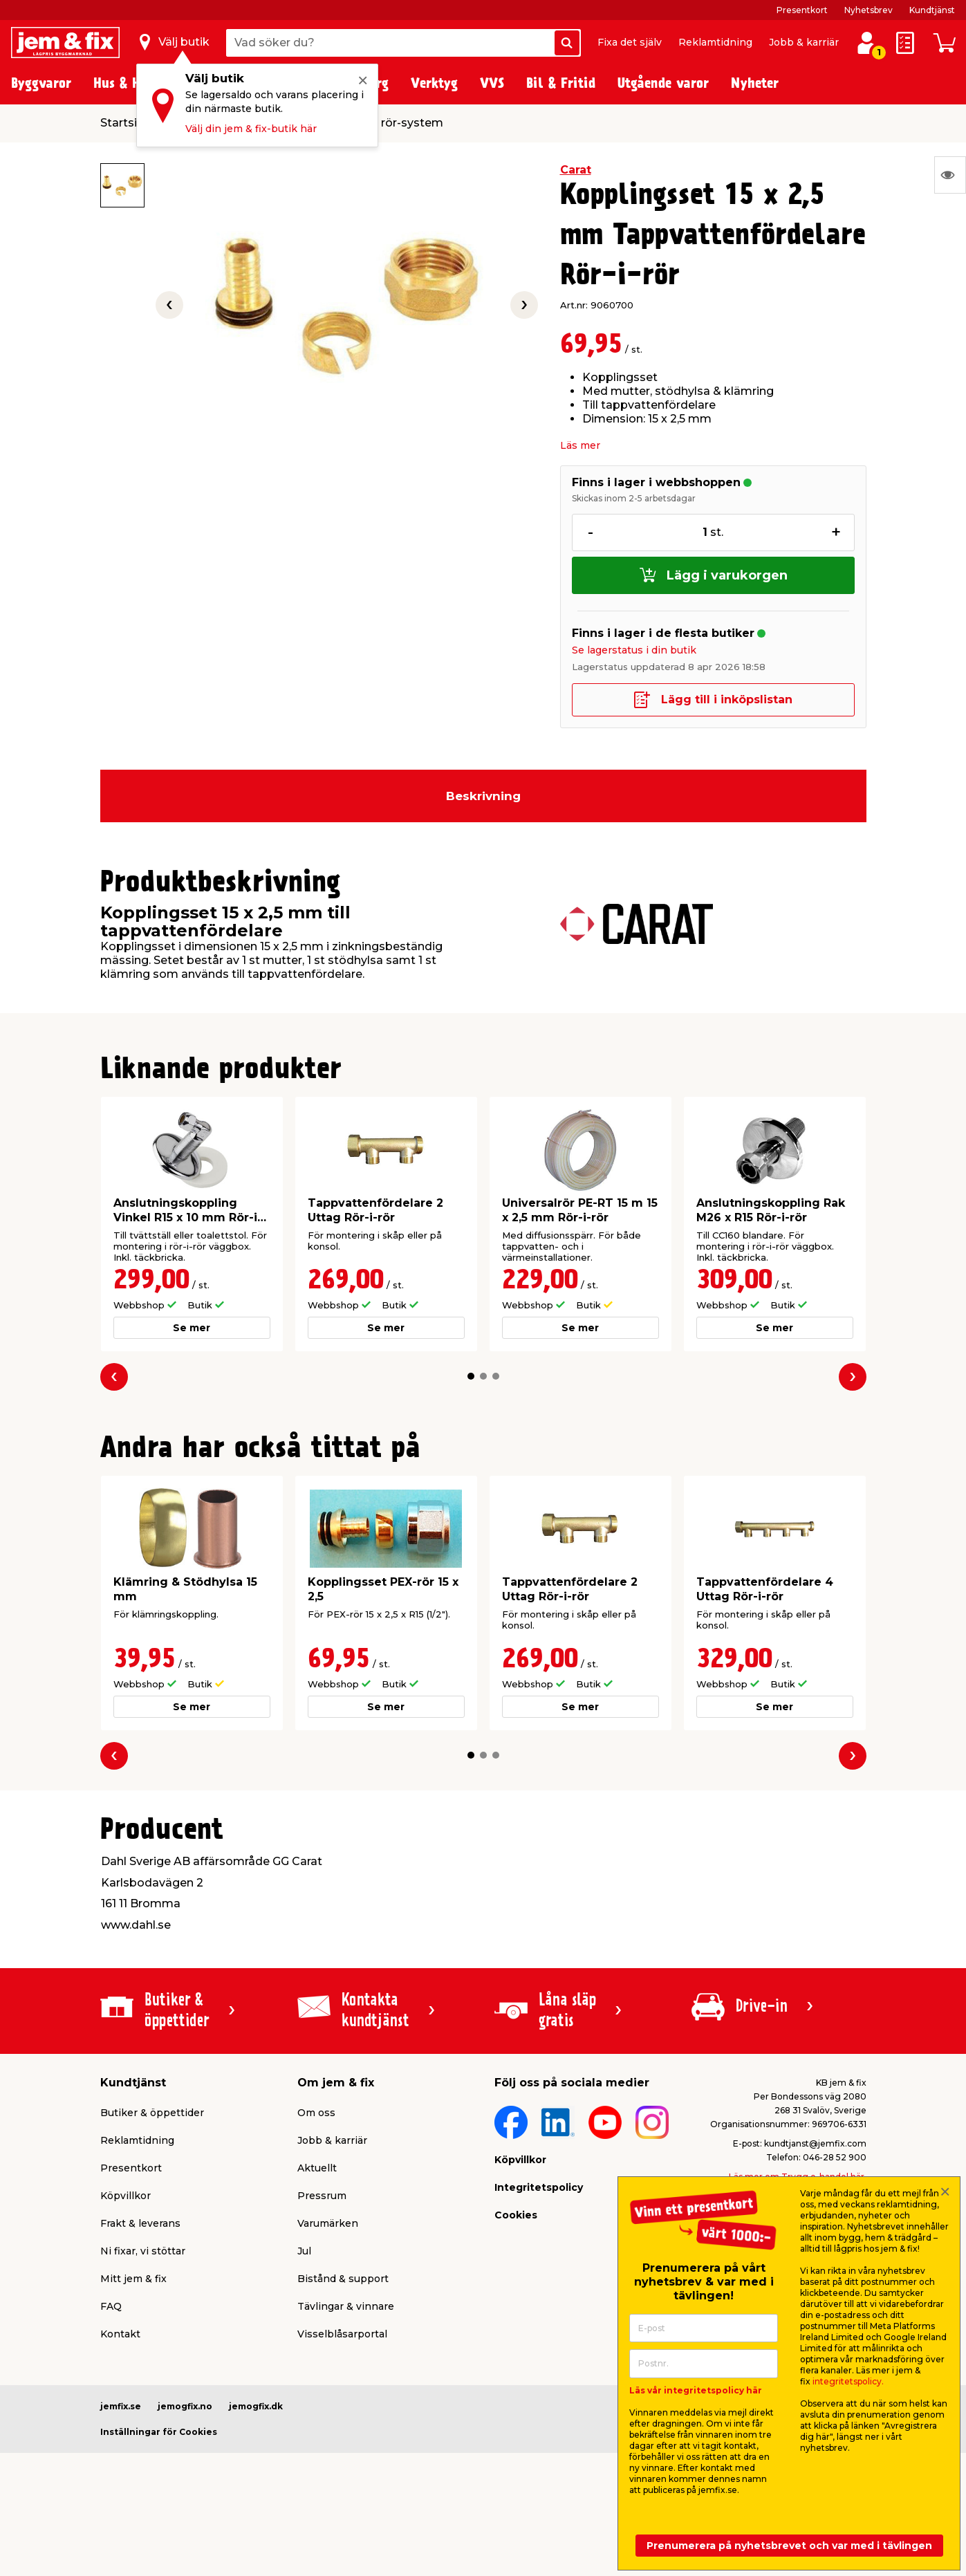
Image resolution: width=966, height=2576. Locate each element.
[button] (470, 1376)
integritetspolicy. (848, 2381)
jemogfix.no (185, 2406)
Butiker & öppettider (152, 2112)
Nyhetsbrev (868, 10)
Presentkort (802, 10)
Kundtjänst (932, 10)
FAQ (111, 2306)
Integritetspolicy (538, 2187)
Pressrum (321, 2195)
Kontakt (120, 2334)
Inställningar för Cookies (158, 2431)
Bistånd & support (343, 2278)
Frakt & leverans (140, 2223)
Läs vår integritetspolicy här (695, 2390)
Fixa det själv (629, 42)
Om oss (316, 2112)
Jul (304, 2251)
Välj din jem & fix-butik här (251, 128)
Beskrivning (483, 796)
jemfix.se (120, 2406)
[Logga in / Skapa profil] (866, 43)
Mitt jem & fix (133, 2278)
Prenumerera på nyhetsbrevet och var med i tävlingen (789, 2545)
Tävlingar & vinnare (345, 2306)
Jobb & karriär (804, 42)
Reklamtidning (715, 42)
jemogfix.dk (256, 2406)
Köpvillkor (125, 2195)
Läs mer (580, 445)
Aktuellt (317, 2168)
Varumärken (327, 2223)
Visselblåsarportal (342, 2334)
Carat (575, 169)
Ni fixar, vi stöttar (142, 2251)
